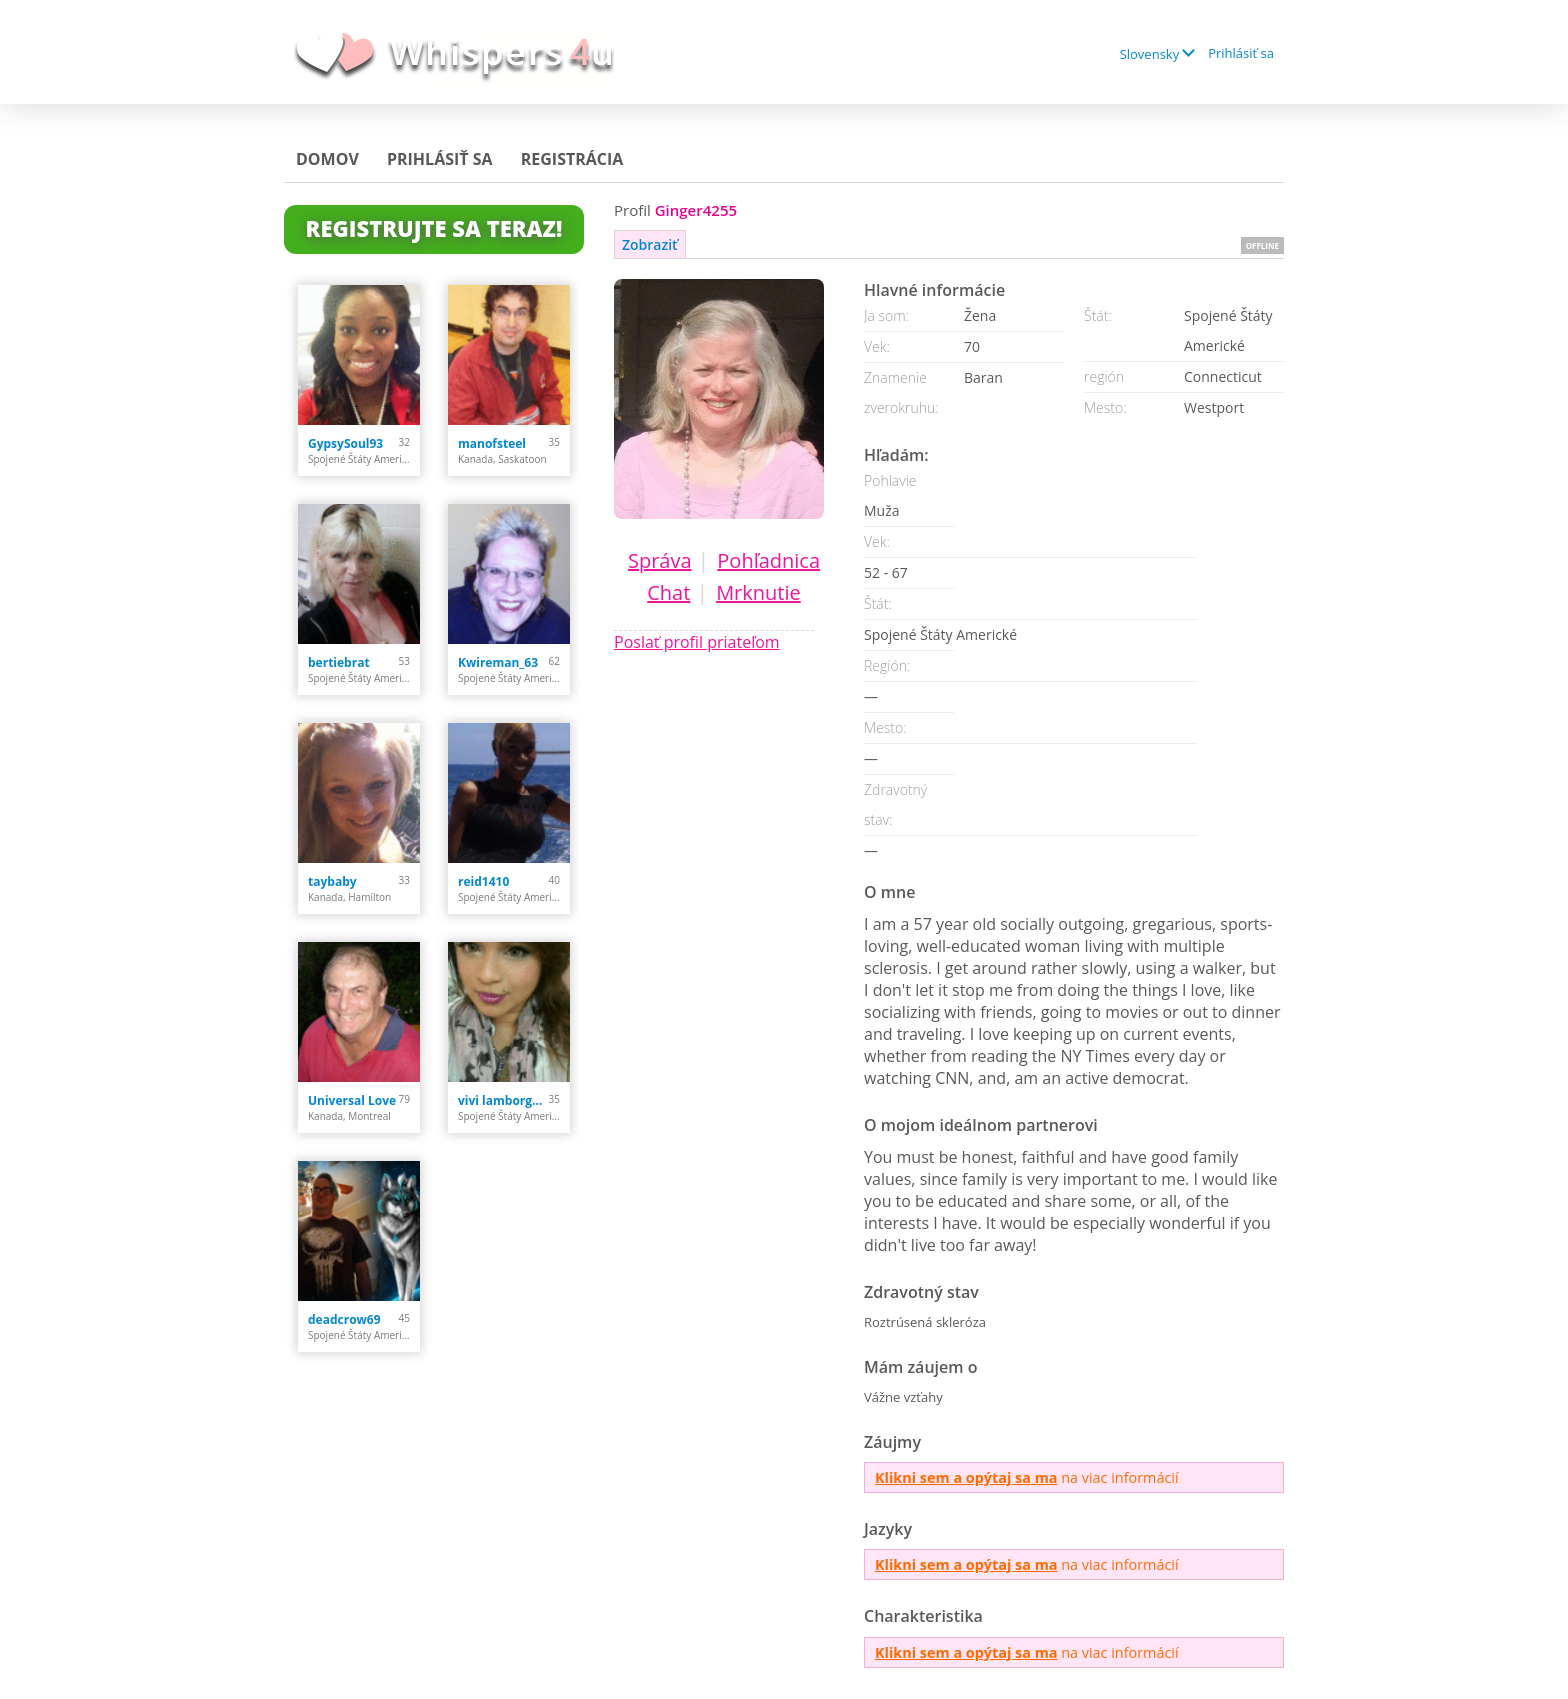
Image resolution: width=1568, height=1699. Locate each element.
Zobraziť (650, 244)
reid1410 (483, 881)
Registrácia (572, 159)
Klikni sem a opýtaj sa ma (966, 1477)
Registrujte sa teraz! (434, 228)
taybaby (332, 881)
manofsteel (492, 443)
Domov (327, 159)
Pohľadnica (768, 560)
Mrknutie (758, 592)
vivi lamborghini (503, 1100)
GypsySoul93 (345, 443)
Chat (668, 592)
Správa (660, 560)
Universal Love (352, 1100)
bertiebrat (339, 662)
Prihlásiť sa (1241, 53)
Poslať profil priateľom (697, 642)
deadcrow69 (344, 1319)
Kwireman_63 (498, 662)
